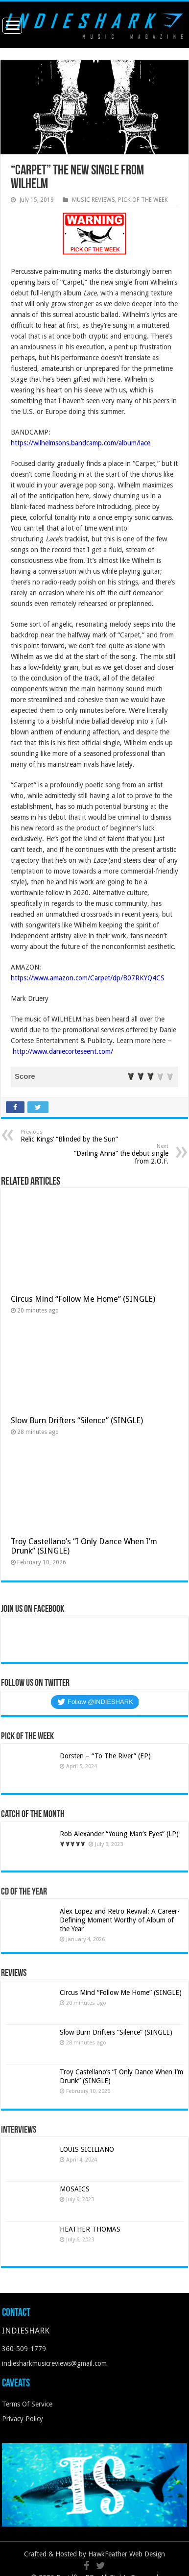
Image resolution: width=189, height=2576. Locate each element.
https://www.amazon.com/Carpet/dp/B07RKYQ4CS (88, 978)
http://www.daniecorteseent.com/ (63, 1051)
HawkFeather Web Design (126, 2554)
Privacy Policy (22, 2419)
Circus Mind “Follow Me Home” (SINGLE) (83, 1299)
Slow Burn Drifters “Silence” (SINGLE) (79, 1420)
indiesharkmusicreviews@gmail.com (54, 2363)
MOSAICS (75, 2189)
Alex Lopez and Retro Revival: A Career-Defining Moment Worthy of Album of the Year (120, 1920)
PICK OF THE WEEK (143, 199)
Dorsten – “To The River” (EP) (105, 1756)
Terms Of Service (27, 2404)
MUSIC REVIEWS (93, 199)
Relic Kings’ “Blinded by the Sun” (71, 1136)
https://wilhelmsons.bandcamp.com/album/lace (80, 443)
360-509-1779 (24, 2349)
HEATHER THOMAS (90, 2229)
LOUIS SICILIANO (88, 2149)
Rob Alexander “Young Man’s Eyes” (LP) (119, 1834)
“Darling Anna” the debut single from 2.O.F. (118, 1154)
